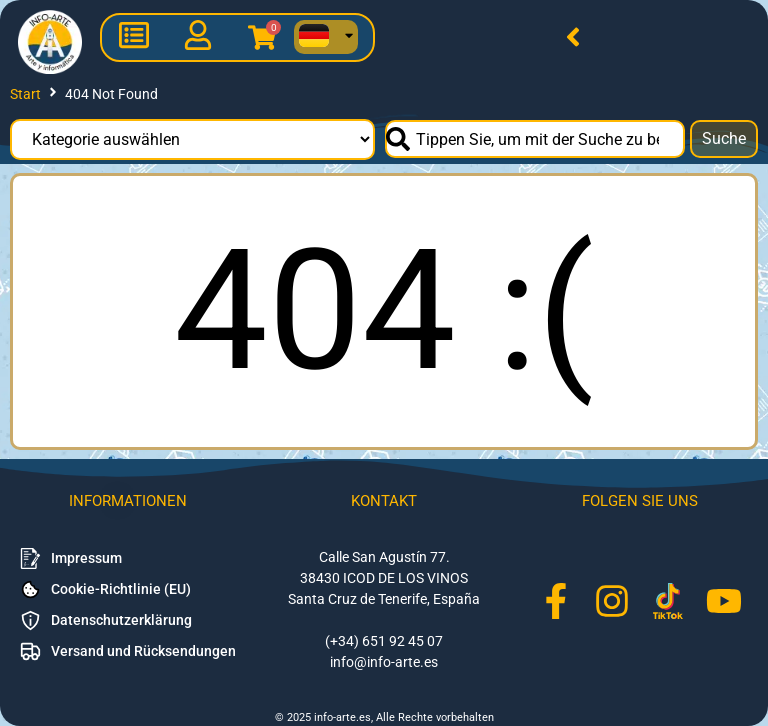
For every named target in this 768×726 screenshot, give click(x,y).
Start (25, 94)
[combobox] (535, 139)
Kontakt (384, 501)
